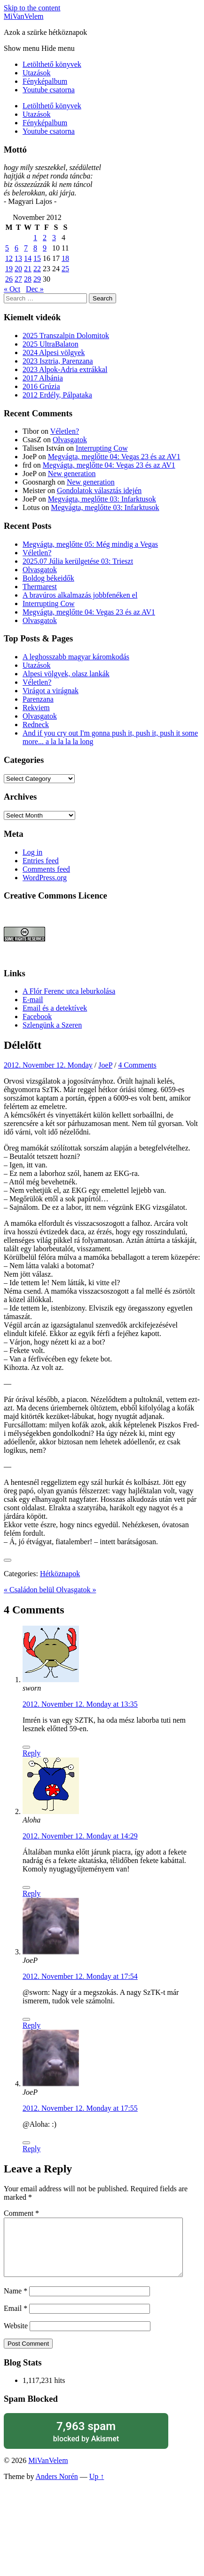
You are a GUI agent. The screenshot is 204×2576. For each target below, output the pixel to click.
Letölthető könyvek (52, 64)
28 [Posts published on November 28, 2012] (27, 279)
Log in (32, 852)
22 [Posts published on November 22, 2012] (37, 269)
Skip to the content (32, 8)
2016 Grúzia (41, 386)
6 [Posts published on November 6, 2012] (16, 248)
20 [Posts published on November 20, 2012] (18, 269)
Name (15, 2302)
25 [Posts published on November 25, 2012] (65, 269)
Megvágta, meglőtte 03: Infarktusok (102, 499)
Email (15, 2320)
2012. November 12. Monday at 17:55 (80, 2108)
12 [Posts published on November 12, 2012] (9, 258)
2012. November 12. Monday (48, 1065)
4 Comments (137, 1065)
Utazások (37, 73)
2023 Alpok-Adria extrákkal (65, 369)
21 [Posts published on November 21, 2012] (27, 269)
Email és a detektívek (55, 1008)
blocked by (86, 2442)
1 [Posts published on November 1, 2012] (35, 238)
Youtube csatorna (49, 90)
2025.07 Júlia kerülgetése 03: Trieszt (78, 561)
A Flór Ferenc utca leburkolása (69, 991)
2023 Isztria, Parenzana (58, 361)
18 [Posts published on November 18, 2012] (65, 258)
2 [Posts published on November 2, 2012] (45, 238)
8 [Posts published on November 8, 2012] (35, 248)
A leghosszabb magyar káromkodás (76, 657)
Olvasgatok (70, 440)
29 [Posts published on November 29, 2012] (37, 279)
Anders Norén (57, 2488)
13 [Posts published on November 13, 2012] (18, 258)
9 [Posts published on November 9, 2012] (45, 248)
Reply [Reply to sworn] (31, 1753)
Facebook (37, 1017)
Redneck (36, 725)
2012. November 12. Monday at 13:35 (80, 1704)
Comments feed (46, 869)
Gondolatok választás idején (99, 490)
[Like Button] (7, 1560)
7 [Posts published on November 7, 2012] (26, 248)
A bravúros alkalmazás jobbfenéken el (80, 595)
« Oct (12, 289)
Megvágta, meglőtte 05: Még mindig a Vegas (90, 544)
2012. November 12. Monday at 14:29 (80, 1836)
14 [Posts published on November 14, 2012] (27, 258)
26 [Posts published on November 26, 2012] (9, 279)
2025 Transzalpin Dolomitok (66, 336)
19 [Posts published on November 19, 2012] (9, 269)
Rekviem (36, 708)
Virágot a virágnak (50, 691)
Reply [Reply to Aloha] (31, 1893)
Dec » (35, 289)
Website (16, 2337)
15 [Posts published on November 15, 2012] (37, 258)
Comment (21, 2213)
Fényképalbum (45, 81)
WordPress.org (45, 878)
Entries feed (41, 861)
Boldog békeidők (48, 578)
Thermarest (40, 587)
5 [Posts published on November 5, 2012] (7, 248)
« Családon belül (30, 1590)
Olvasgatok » (76, 1590)
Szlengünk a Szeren (52, 1025)
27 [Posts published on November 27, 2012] (18, 279)
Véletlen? (64, 431)
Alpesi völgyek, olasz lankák (66, 674)
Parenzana (38, 699)
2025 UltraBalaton (50, 344)
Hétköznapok (60, 1574)
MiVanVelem (23, 16)
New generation (72, 474)
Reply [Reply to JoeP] (31, 2025)
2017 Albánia (43, 378)
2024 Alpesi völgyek (54, 352)
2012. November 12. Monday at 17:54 (80, 1976)
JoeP (105, 1065)
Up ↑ (96, 2488)
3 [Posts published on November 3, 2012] (54, 238)
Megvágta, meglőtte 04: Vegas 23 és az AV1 (114, 457)
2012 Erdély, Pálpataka (57, 395)
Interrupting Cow (102, 448)
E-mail (33, 1000)
